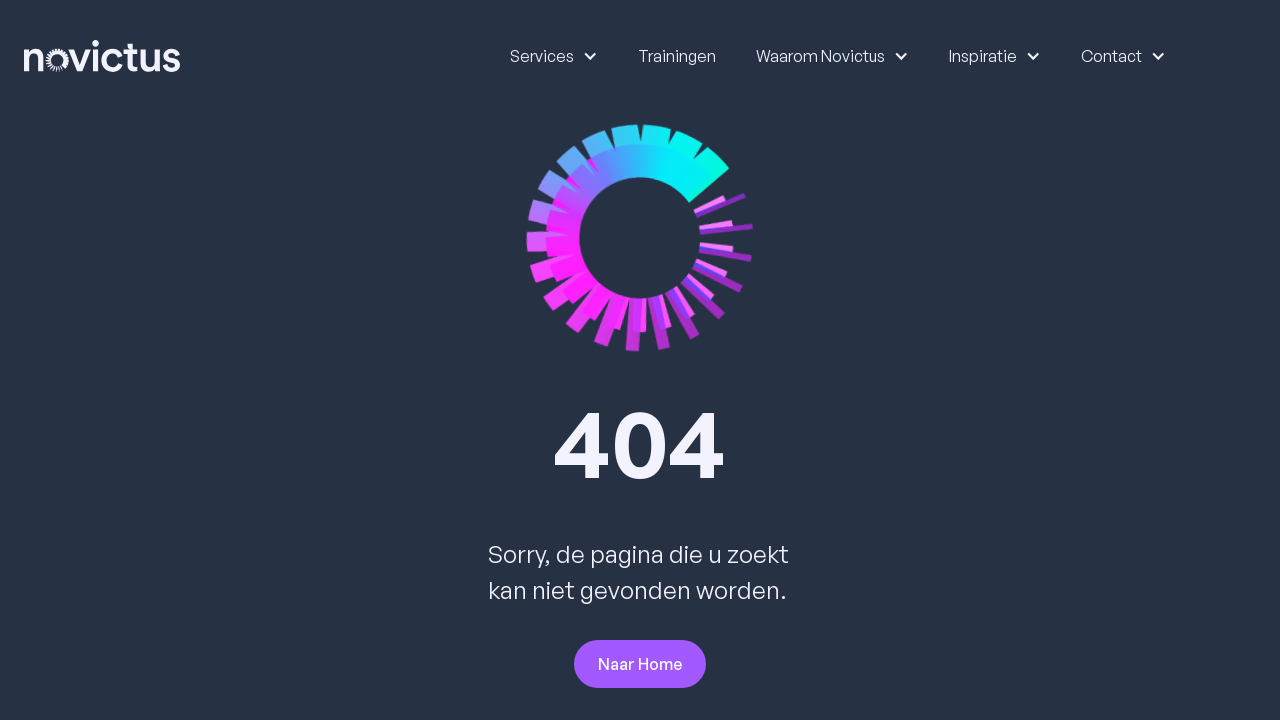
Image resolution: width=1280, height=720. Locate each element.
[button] (544, 56)
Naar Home (640, 664)
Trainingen (677, 56)
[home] (102, 56)
